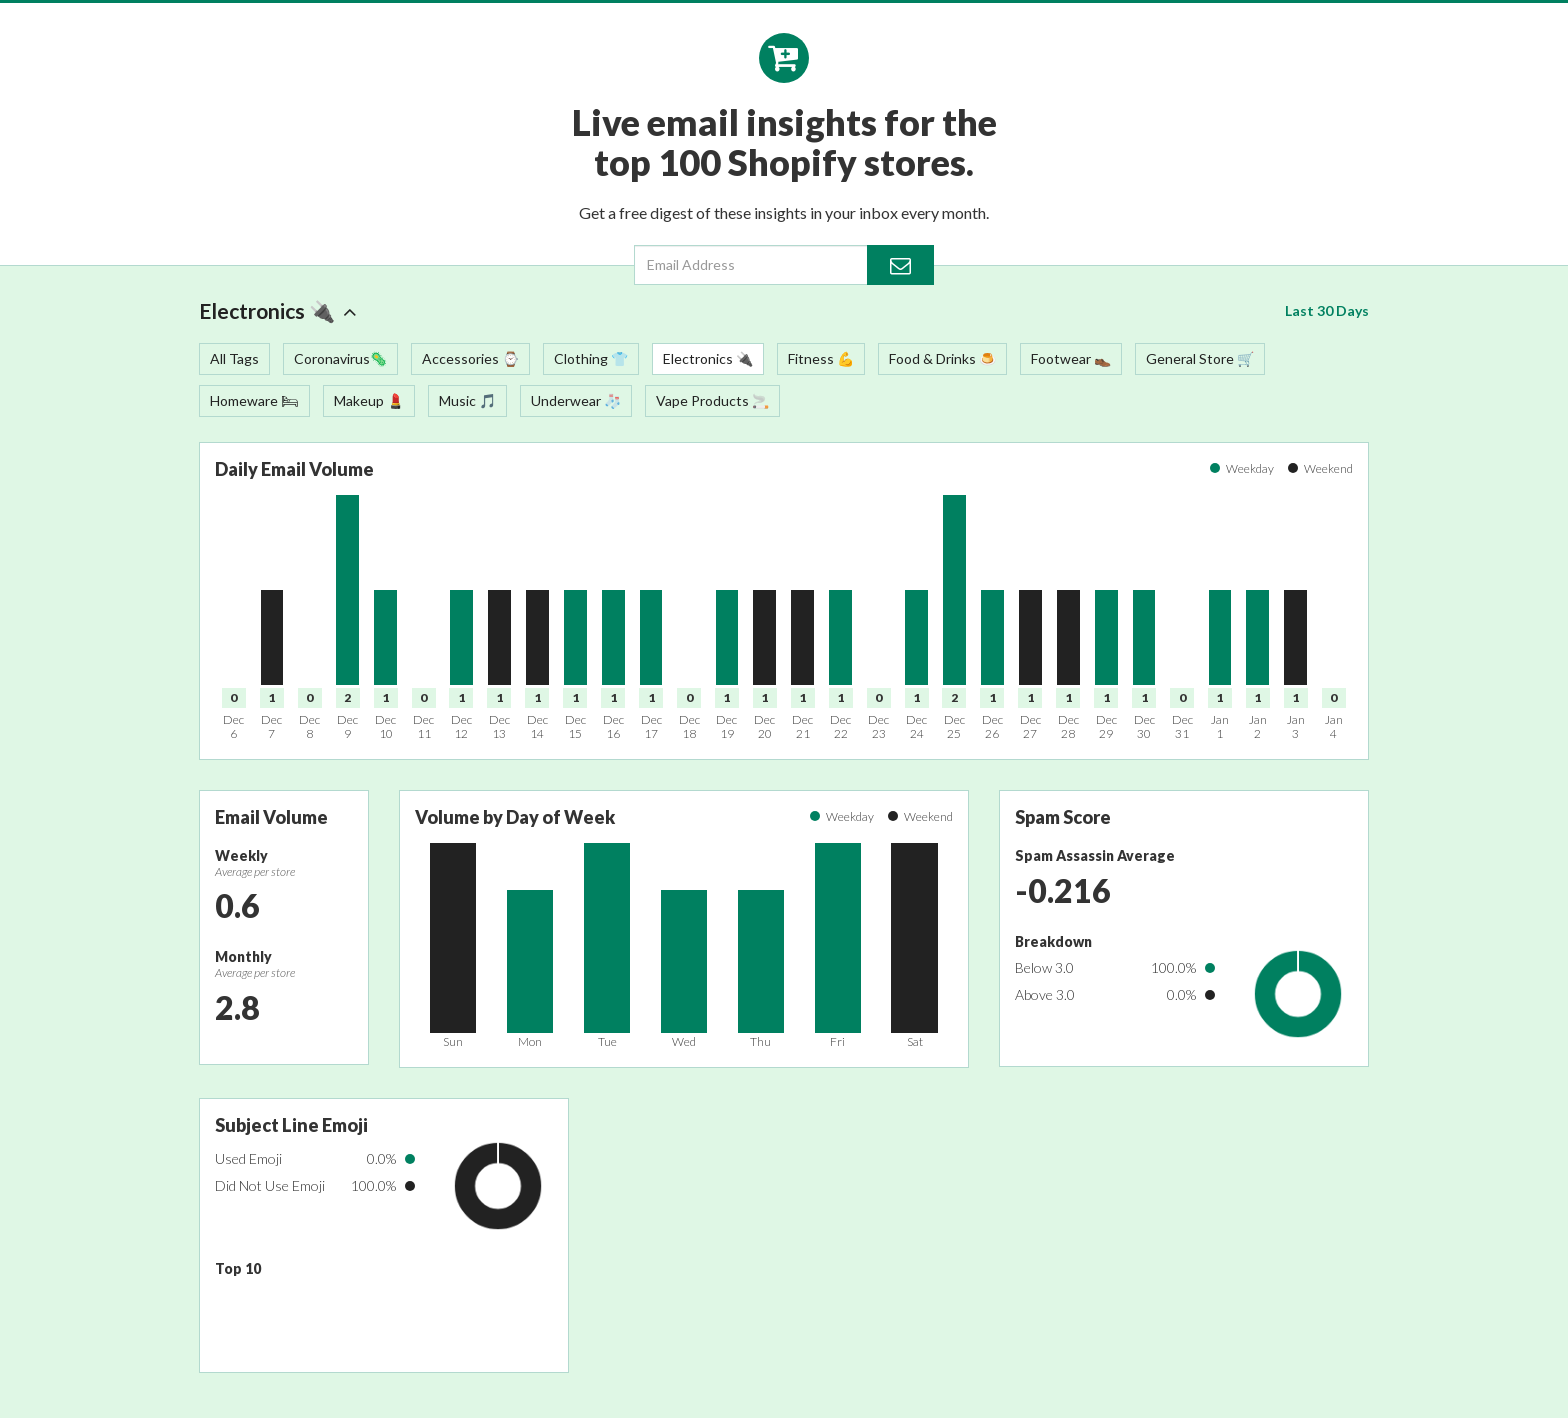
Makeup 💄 (369, 400)
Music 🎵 (467, 400)
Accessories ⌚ (470, 358)
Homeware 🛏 (254, 400)
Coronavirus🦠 (340, 358)
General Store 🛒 (1200, 358)
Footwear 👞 (1071, 358)
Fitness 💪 (821, 358)
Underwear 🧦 (576, 400)
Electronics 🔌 (278, 310)
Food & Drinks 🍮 (942, 358)
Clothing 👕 (591, 358)
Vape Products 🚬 (712, 400)
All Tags (234, 358)
